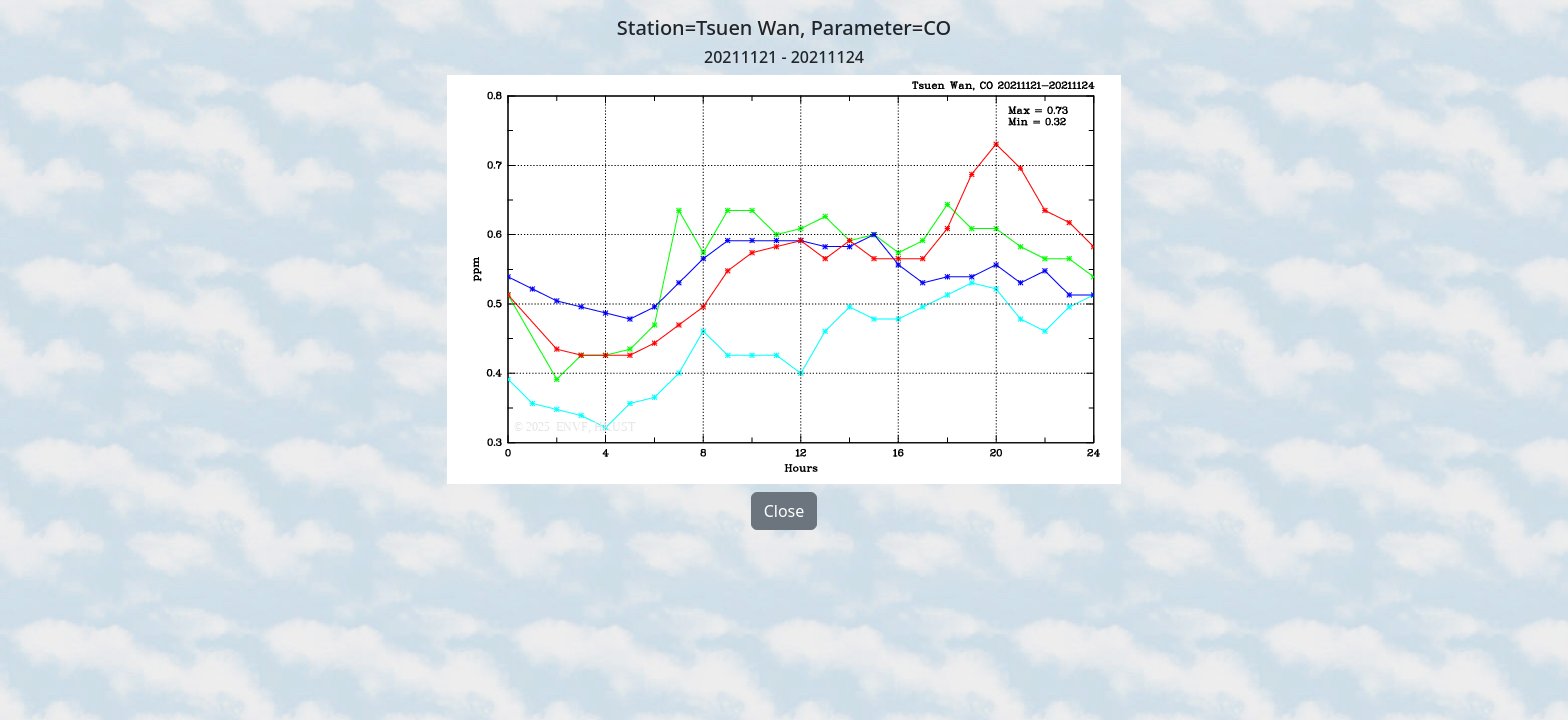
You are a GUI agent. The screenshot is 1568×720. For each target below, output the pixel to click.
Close (784, 511)
